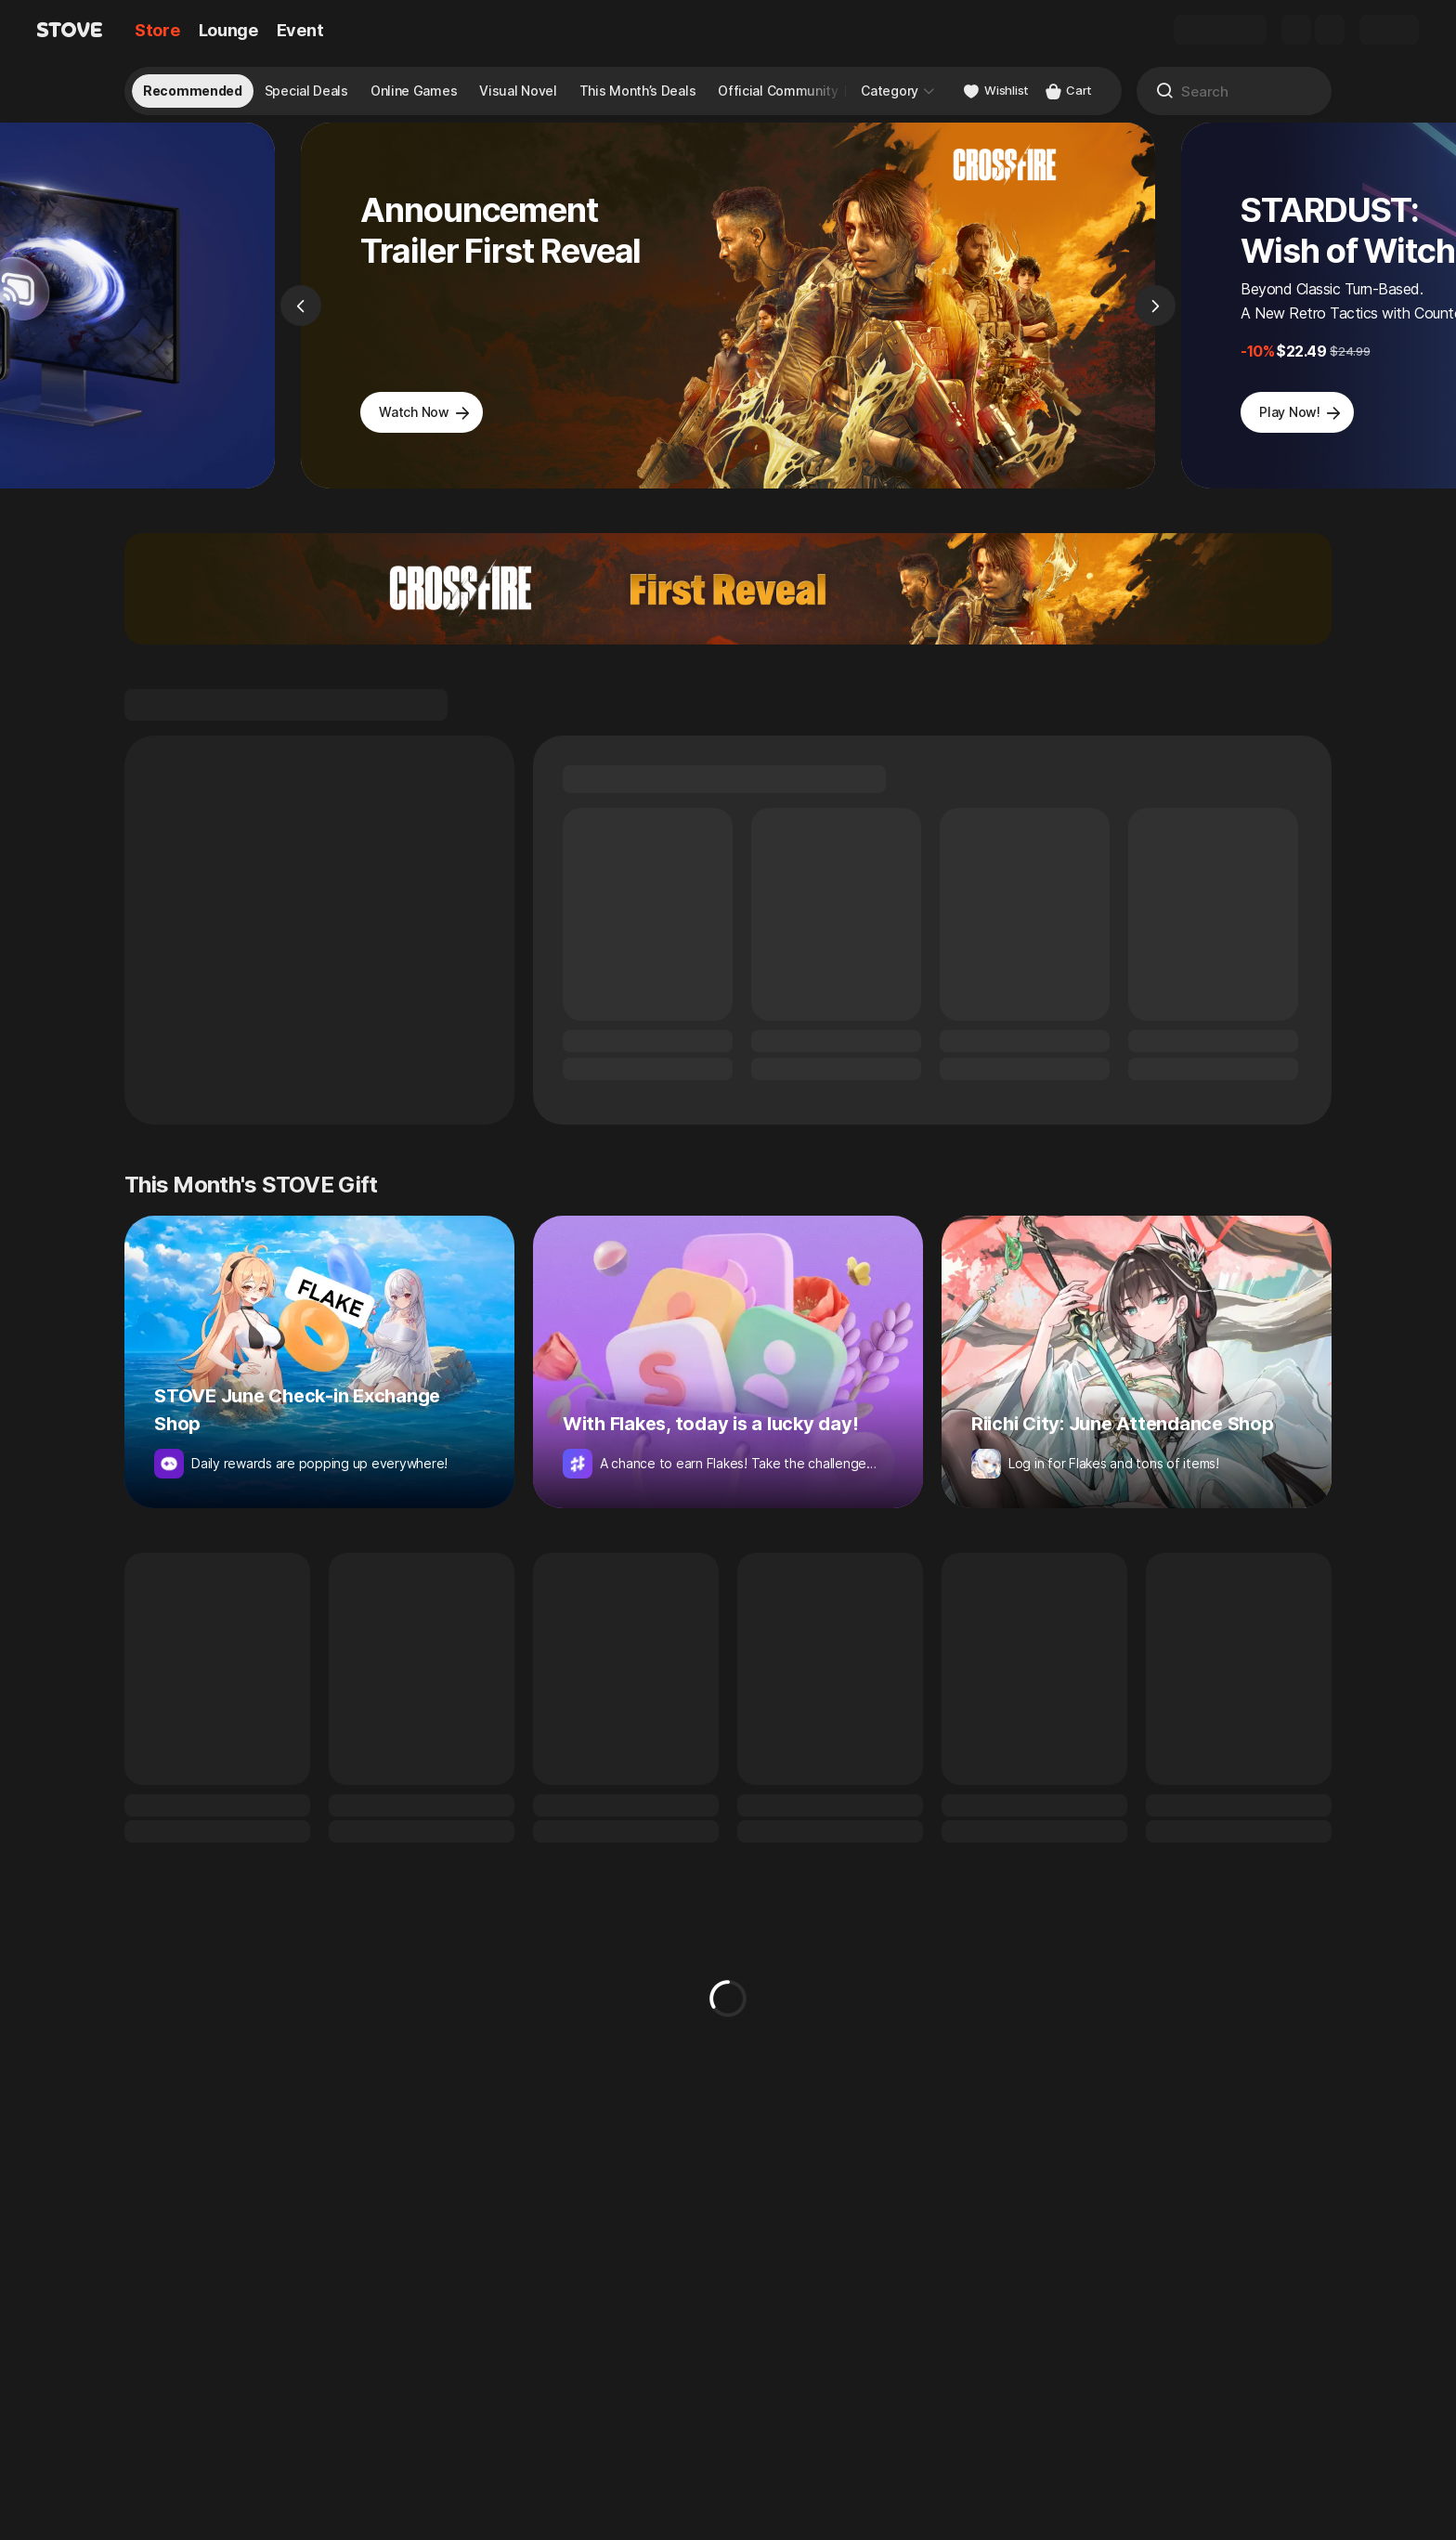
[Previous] (300, 320)
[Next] (1155, 320)
